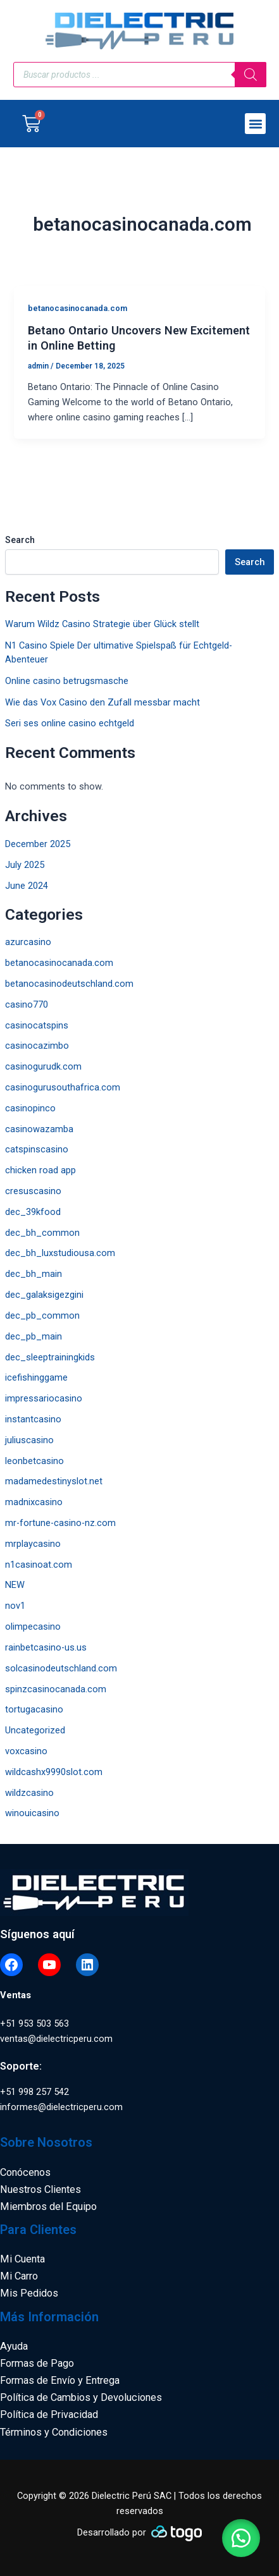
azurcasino (28, 942)
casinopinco (30, 1108)
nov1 (15, 1605)
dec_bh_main (33, 1273)
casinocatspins (36, 1025)
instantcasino (33, 1419)
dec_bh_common (42, 1232)
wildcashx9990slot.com (53, 1772)
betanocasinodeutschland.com (69, 983)
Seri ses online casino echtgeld (69, 723)
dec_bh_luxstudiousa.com (60, 1253)
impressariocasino (43, 1398)
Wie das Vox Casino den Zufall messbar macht (102, 702)
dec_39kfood (33, 1212)
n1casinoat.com (38, 1564)
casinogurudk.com (43, 1066)
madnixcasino (34, 1502)
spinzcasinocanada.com (55, 1689)
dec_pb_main (33, 1336)
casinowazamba (39, 1129)
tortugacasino (34, 1709)
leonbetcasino (34, 1461)
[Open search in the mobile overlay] (139, 74)
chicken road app (40, 1170)
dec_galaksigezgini (44, 1294)
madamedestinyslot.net (53, 1481)
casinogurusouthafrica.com (62, 1087)
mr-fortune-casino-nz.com (60, 1523)
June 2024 (26, 885)
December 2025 (37, 844)
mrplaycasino (33, 1543)
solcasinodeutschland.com (61, 1668)
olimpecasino (33, 1626)
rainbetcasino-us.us (46, 1647)
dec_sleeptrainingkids (50, 1357)
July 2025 (24, 864)
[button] (255, 123)
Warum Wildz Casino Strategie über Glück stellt (102, 624)
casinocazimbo (37, 1045)
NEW (15, 1584)
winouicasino (32, 1813)
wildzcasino (29, 1792)
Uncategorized (35, 1730)
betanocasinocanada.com (59, 962)
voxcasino (26, 1751)
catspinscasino (36, 1149)
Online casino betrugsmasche (66, 681)
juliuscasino (29, 1440)
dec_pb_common (42, 1315)
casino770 (26, 1004)
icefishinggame (36, 1377)
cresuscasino (33, 1191)
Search (20, 540)
